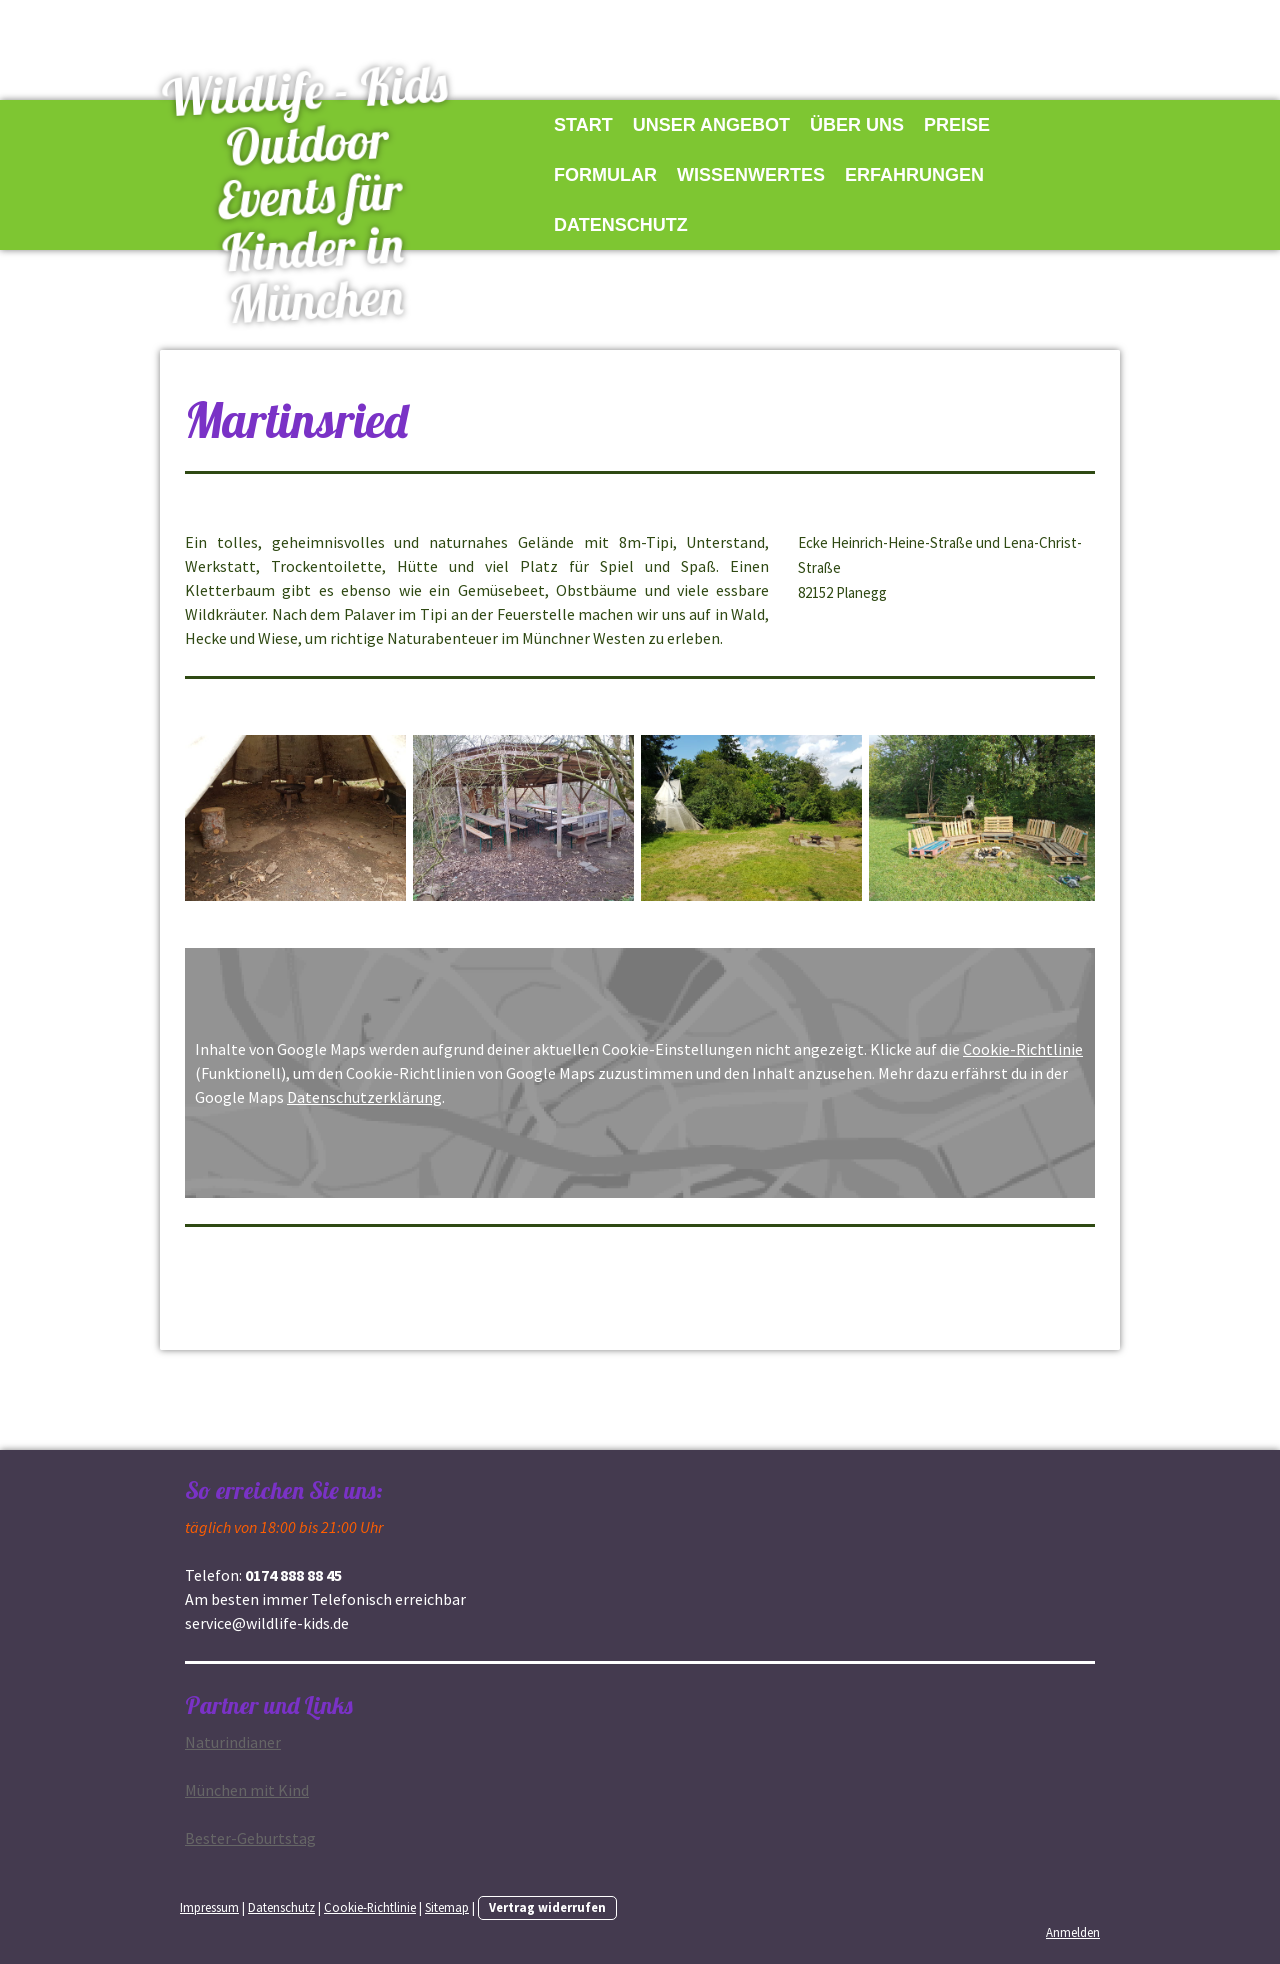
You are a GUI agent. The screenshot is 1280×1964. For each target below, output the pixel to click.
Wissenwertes (751, 175)
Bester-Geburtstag (250, 1838)
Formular (605, 175)
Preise (957, 125)
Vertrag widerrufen (547, 1907)
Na (233, 1742)
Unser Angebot (711, 125)
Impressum (209, 1907)
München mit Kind (247, 1790)
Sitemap (447, 1907)
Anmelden (1073, 1932)
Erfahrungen (914, 175)
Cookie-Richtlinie (1023, 1049)
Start (583, 125)
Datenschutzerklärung (364, 1097)
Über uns (857, 125)
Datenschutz (621, 225)
